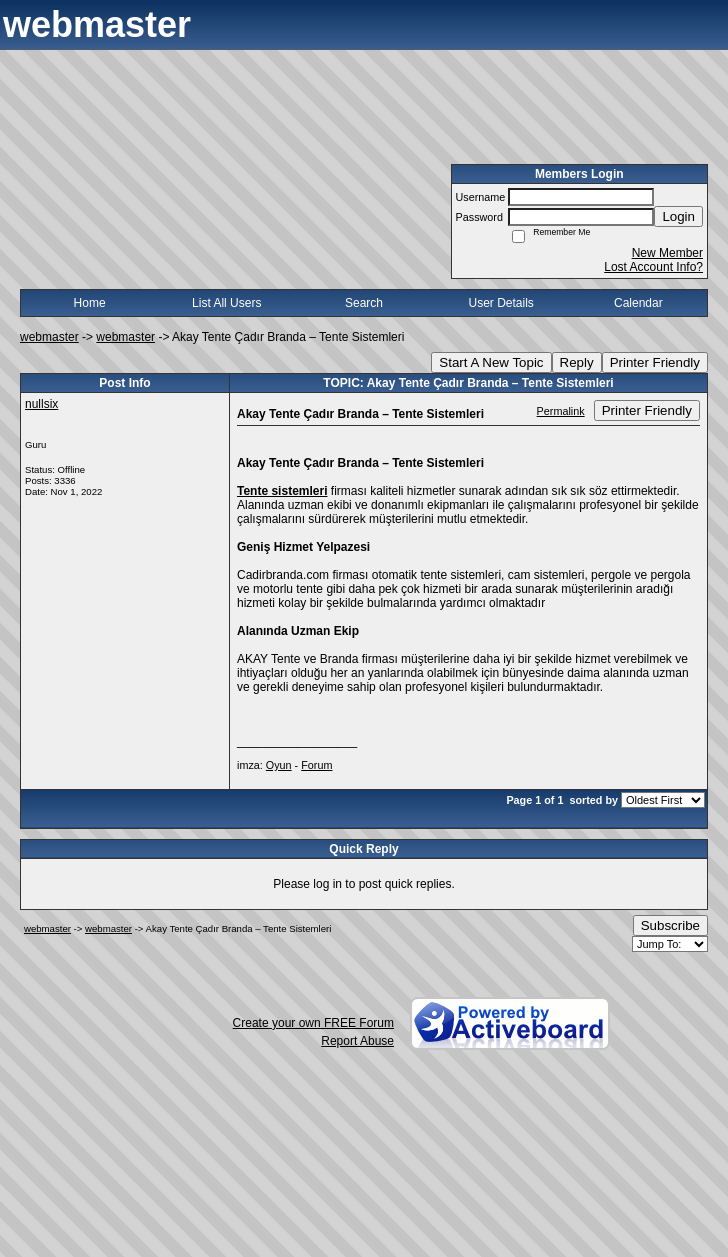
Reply (577, 362)
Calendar (638, 303)
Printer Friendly (655, 362)
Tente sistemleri (282, 491)
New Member (667, 253)
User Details (500, 303)
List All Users (226, 303)
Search (364, 303)
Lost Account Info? (653, 267)
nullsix (41, 404)
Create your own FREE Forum (313, 1023)
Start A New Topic (491, 362)
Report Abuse (357, 1041)
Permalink (561, 411)
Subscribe (670, 925)
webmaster (49, 337)
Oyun (279, 765)
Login (678, 216)
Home (90, 303)
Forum (316, 765)
